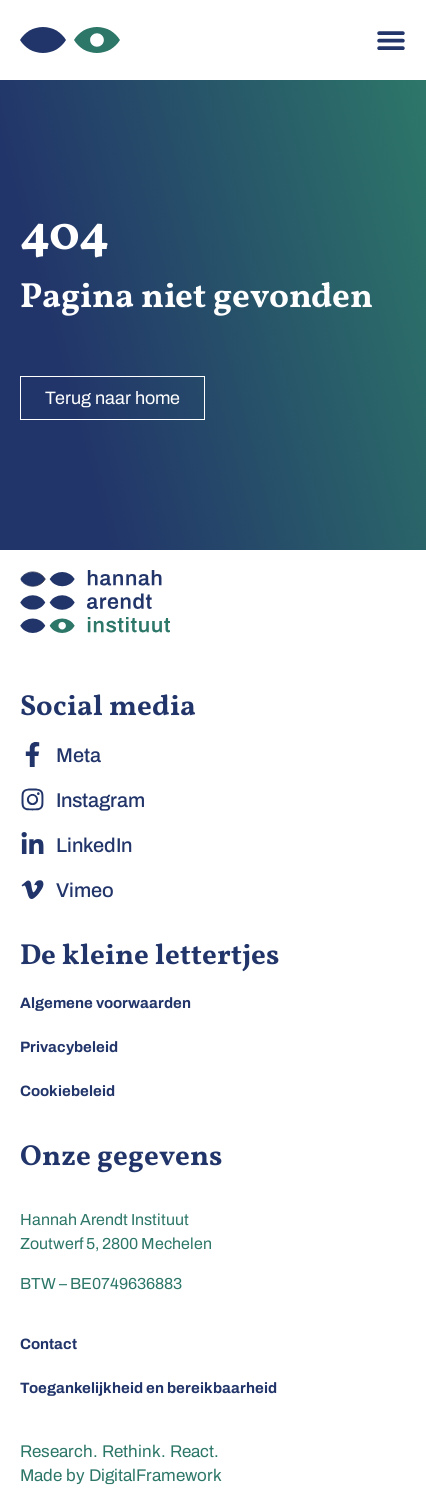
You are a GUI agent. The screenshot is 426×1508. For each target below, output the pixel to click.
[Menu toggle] (391, 40)
